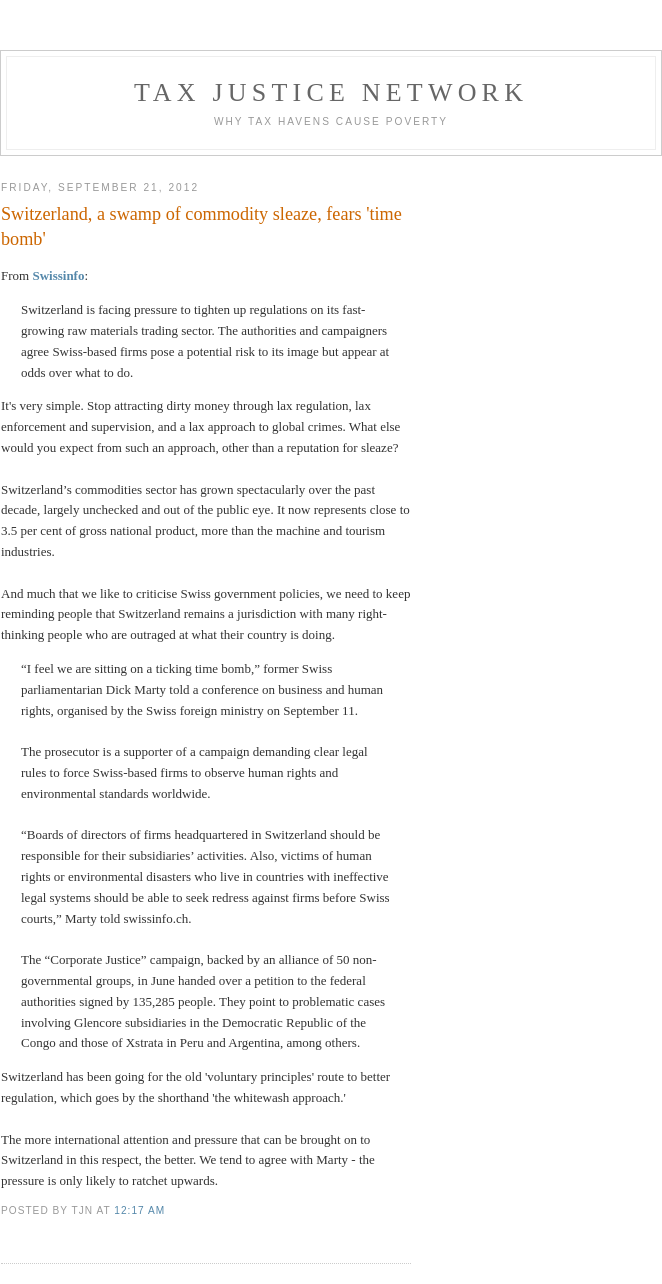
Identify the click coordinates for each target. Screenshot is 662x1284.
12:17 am (139, 1210)
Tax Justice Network (331, 92)
